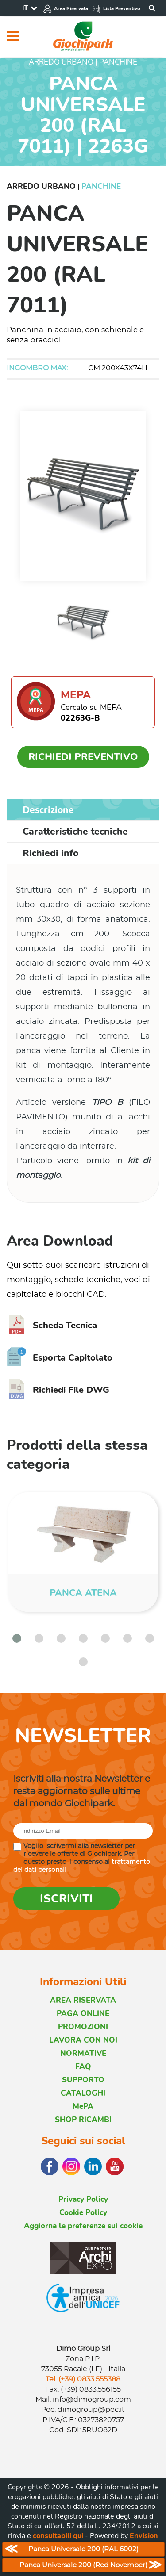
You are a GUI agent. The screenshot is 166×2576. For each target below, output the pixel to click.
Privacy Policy (83, 2199)
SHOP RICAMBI (83, 2120)
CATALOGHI (83, 2093)
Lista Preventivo (116, 8)
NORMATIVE (83, 2053)
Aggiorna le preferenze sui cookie (83, 2226)
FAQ (83, 2067)
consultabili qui (58, 2536)
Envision (144, 2536)
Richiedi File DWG (58, 1390)
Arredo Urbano (41, 186)
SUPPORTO (83, 2080)
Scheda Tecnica (52, 1325)
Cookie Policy (83, 2213)
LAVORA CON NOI (83, 2040)
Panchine (101, 186)
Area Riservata (65, 8)
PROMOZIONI (83, 2027)
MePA (83, 2106)
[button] (17, 1638)
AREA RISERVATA (83, 2000)
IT (25, 8)
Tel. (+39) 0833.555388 (83, 2379)
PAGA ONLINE (83, 2014)
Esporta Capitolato (59, 1358)
